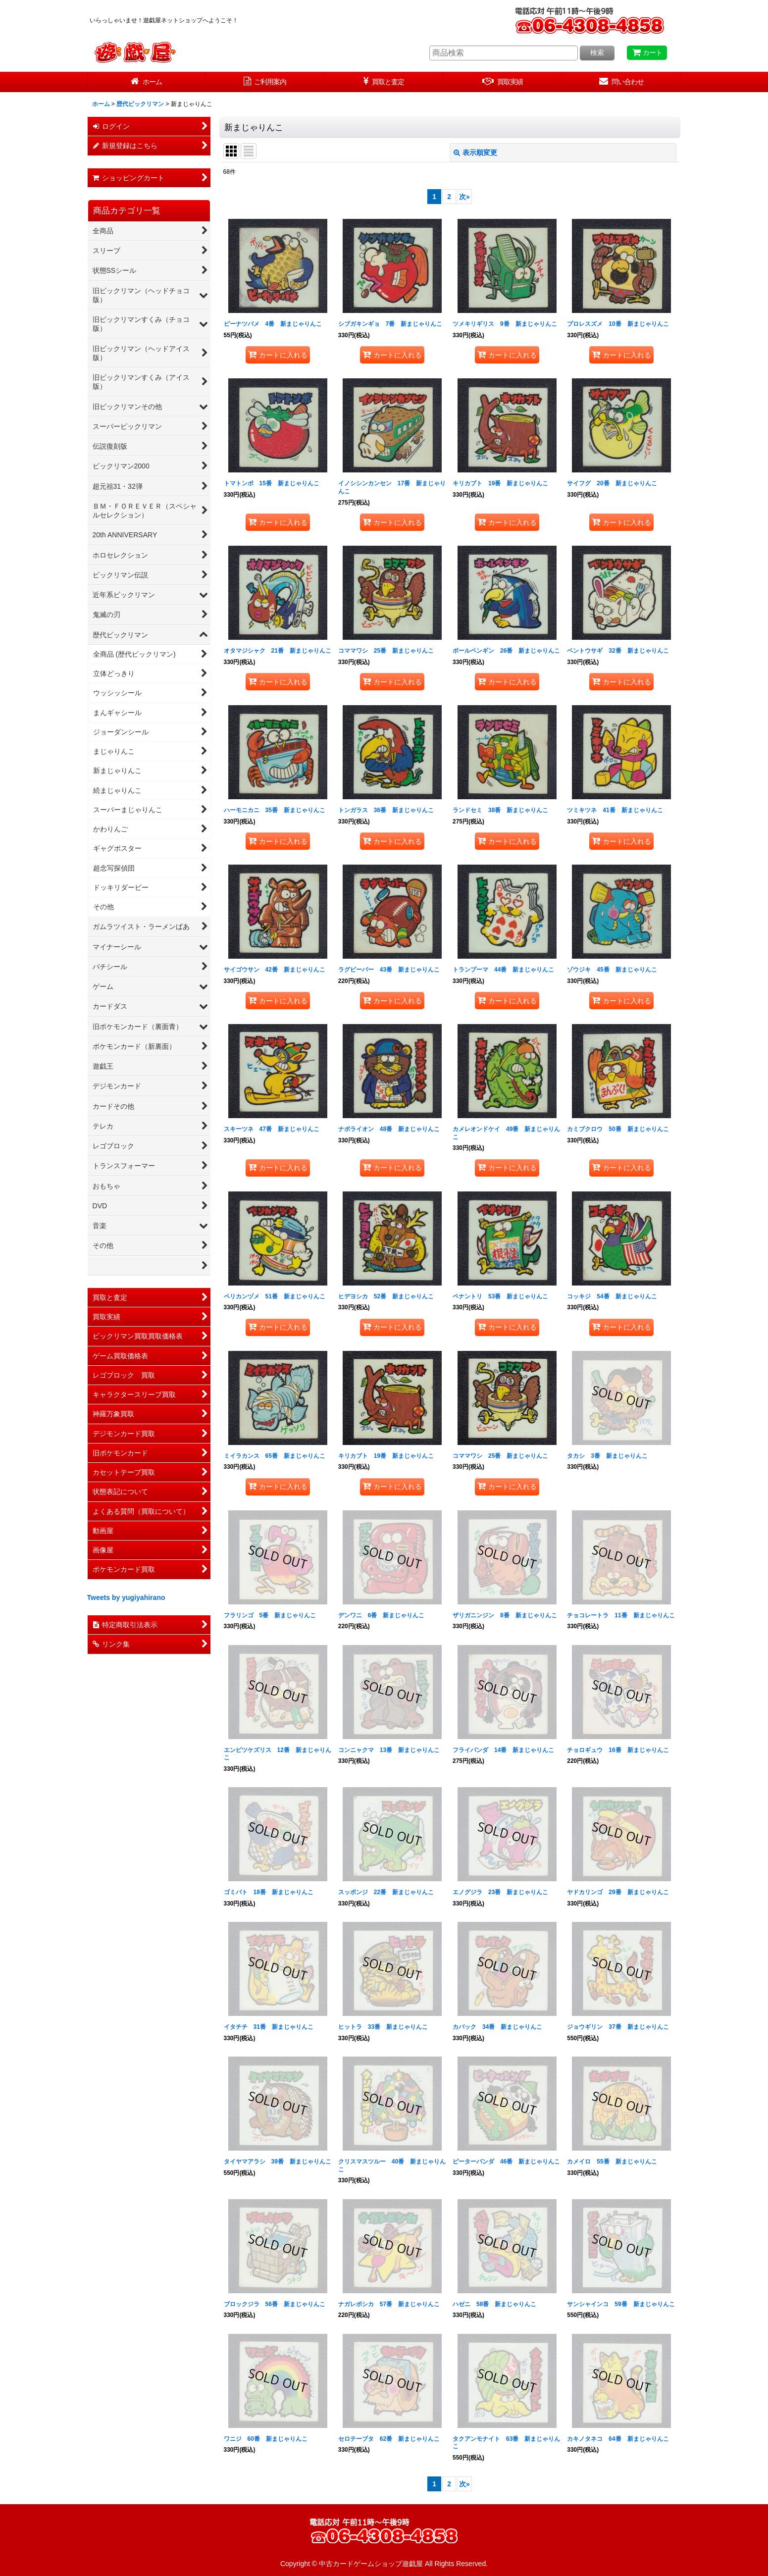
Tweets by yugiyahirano (126, 1597)
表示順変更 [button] (475, 152)
